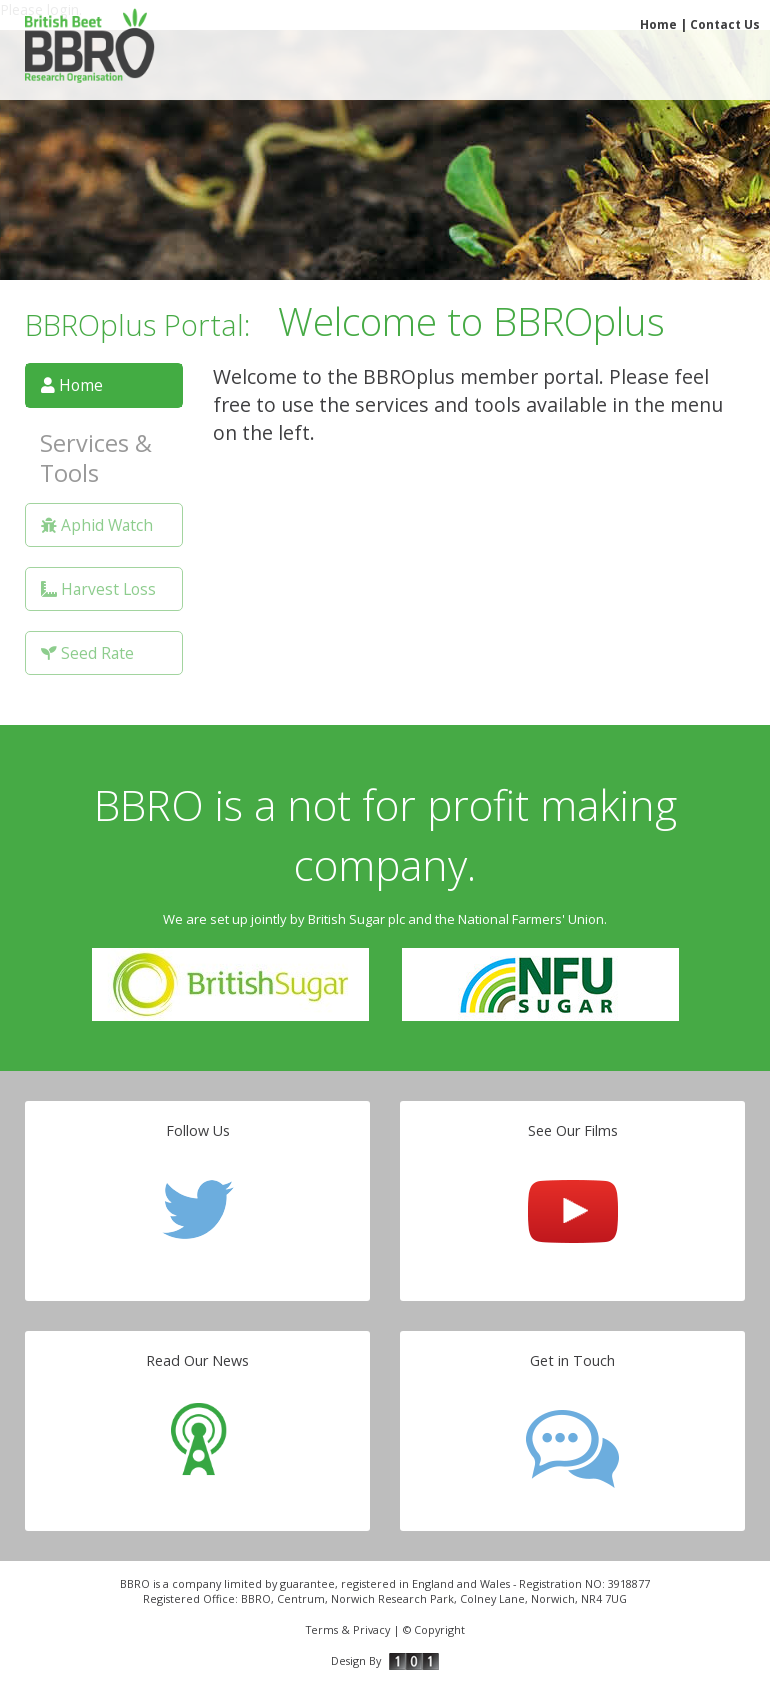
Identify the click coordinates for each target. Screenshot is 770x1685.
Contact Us (725, 24)
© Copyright (434, 1629)
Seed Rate (87, 653)
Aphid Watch (97, 525)
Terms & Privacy (348, 1629)
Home (658, 24)
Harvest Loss (98, 589)
